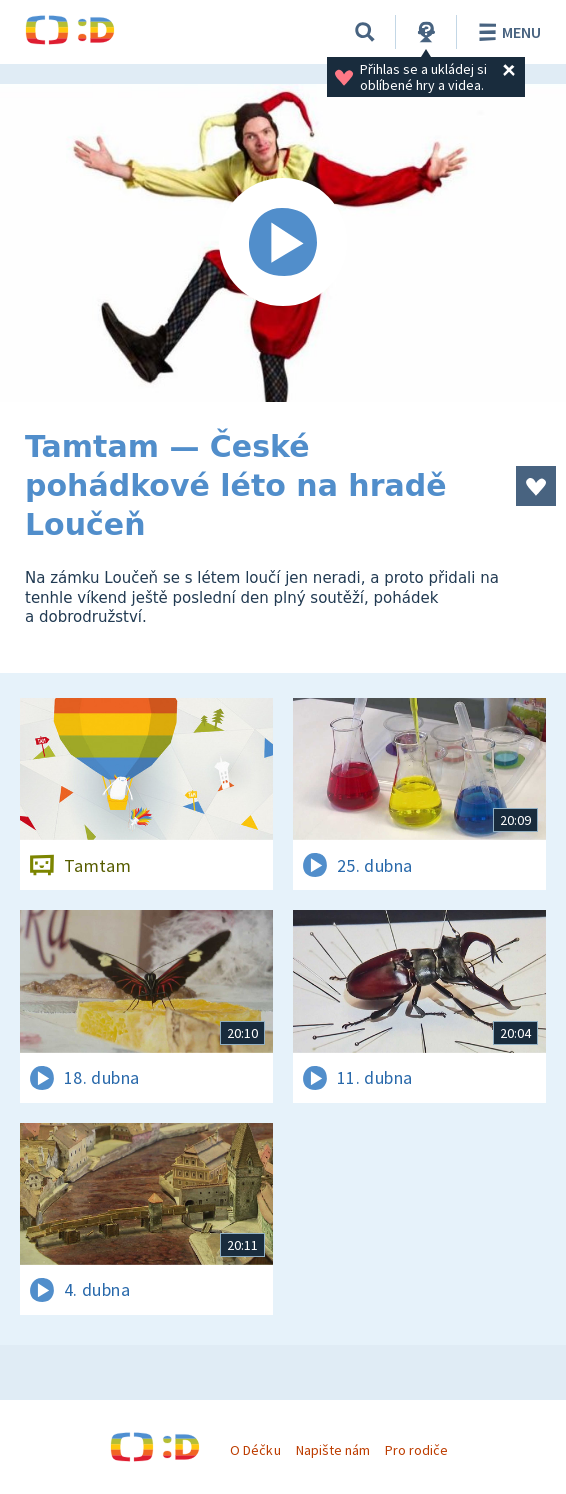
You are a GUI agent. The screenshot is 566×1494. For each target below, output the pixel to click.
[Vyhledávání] (365, 32)
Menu (506, 32)
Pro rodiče (416, 1450)
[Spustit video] (283, 243)
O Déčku (255, 1450)
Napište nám (333, 1450)
